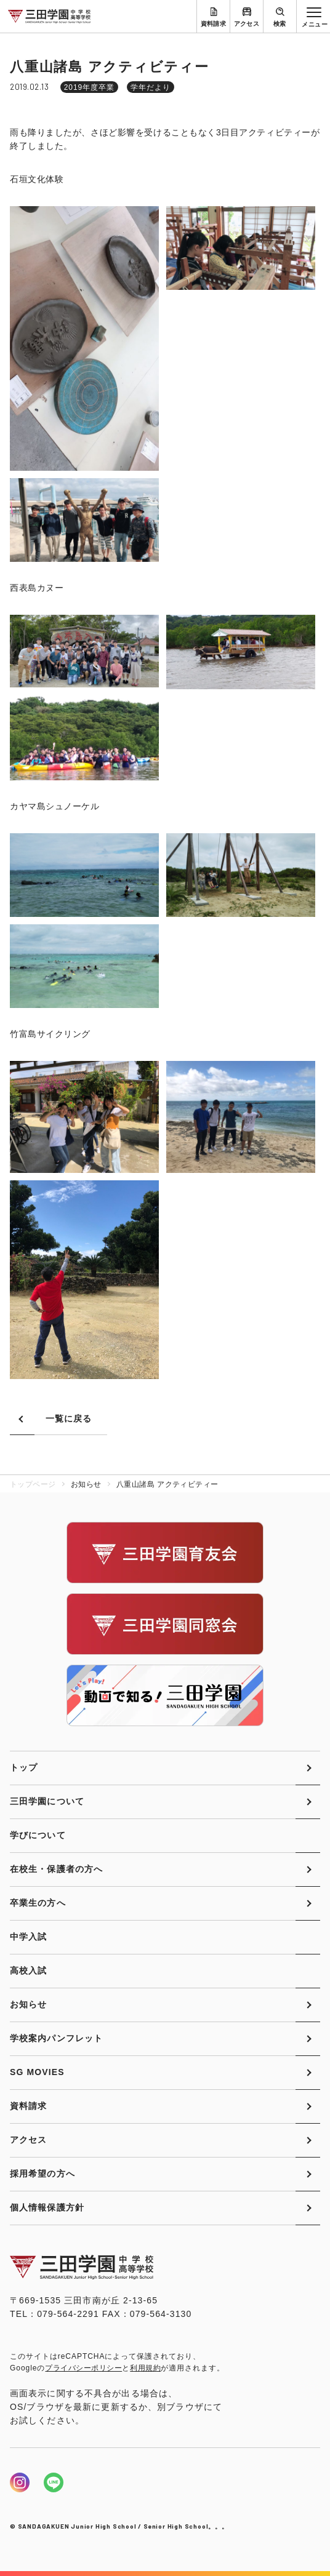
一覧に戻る (69, 1418)
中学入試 (28, 1937)
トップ (24, 1767)
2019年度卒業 (89, 87)
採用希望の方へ (42, 2173)
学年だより (151, 87)
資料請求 (214, 23)
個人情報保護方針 (47, 2207)
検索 (279, 23)
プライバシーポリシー (83, 2368)
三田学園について (47, 1801)
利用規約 (145, 2368)
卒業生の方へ (38, 1903)
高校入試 (28, 1970)
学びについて (38, 1835)
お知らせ (28, 2004)
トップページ (33, 1484)
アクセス (247, 23)
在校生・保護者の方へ (56, 1869)
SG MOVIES (37, 2072)
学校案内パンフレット (56, 2038)
